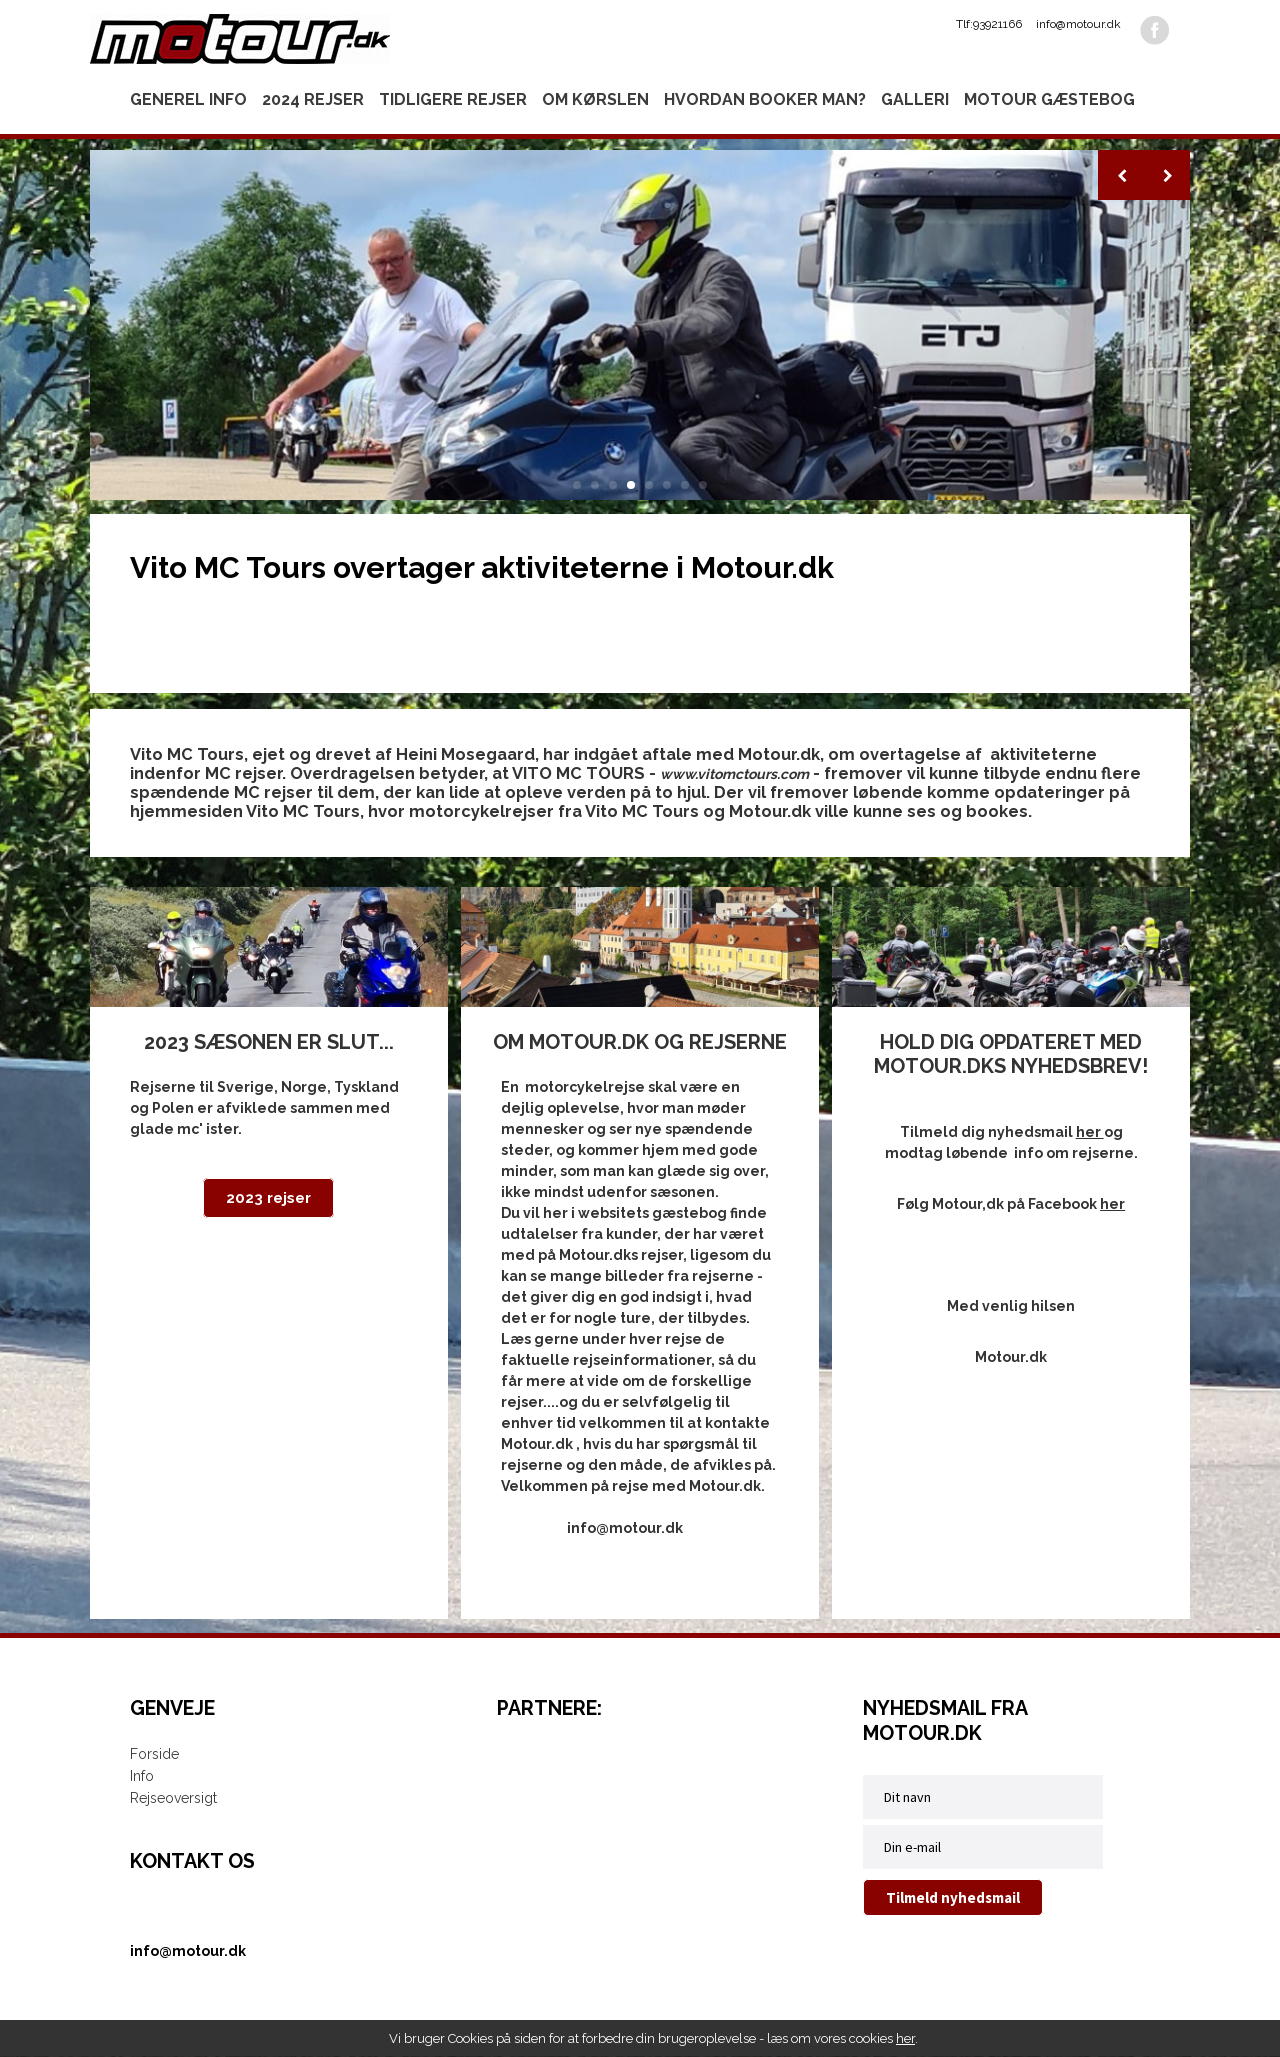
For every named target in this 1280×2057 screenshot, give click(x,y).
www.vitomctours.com (734, 774)
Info (142, 1777)
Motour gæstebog (1049, 99)
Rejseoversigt (173, 1799)
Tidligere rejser (453, 99)
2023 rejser (268, 1199)
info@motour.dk (1078, 24)
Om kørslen (595, 99)
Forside (154, 1755)
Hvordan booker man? (765, 99)
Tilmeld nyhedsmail (953, 1898)
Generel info (188, 99)
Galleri (915, 99)
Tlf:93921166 (989, 24)
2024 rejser (313, 99)
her (905, 2038)
